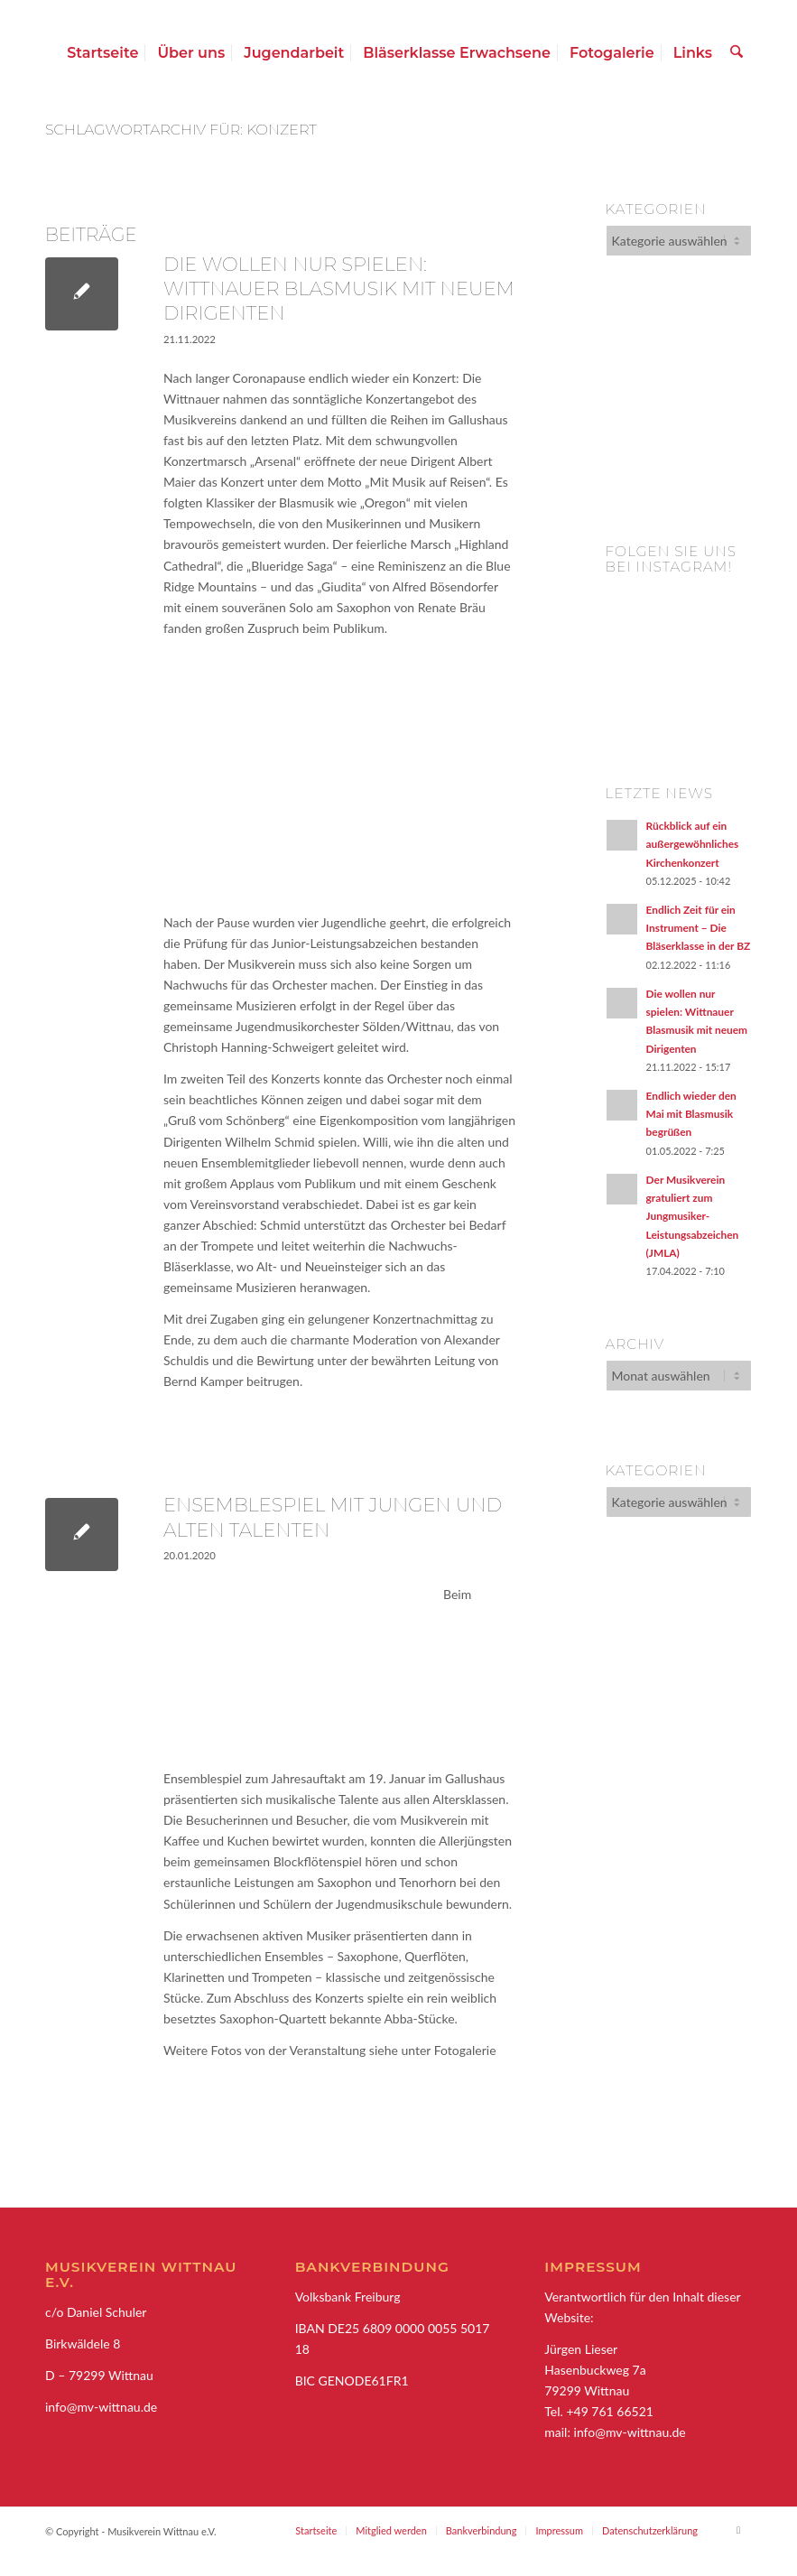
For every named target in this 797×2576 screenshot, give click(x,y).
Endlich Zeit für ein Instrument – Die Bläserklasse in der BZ (698, 928)
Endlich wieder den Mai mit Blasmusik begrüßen (691, 1114)
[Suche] (738, 53)
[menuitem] (104, 53)
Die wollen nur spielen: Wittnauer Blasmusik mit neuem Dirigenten (338, 289)
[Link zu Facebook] (738, 2529)
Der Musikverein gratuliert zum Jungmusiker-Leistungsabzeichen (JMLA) (692, 1216)
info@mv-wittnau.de (630, 2432)
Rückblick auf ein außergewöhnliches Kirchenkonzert (692, 844)
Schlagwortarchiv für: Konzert (181, 129)
